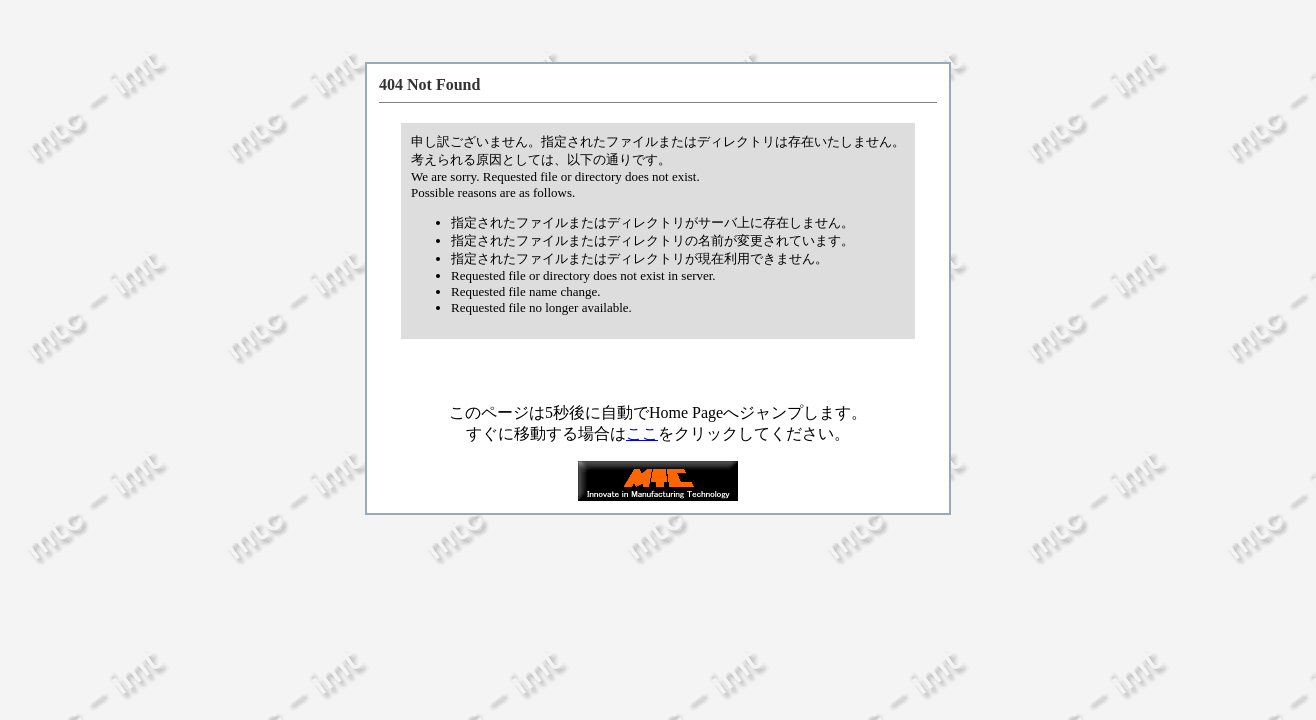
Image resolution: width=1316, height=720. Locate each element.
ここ (642, 433)
